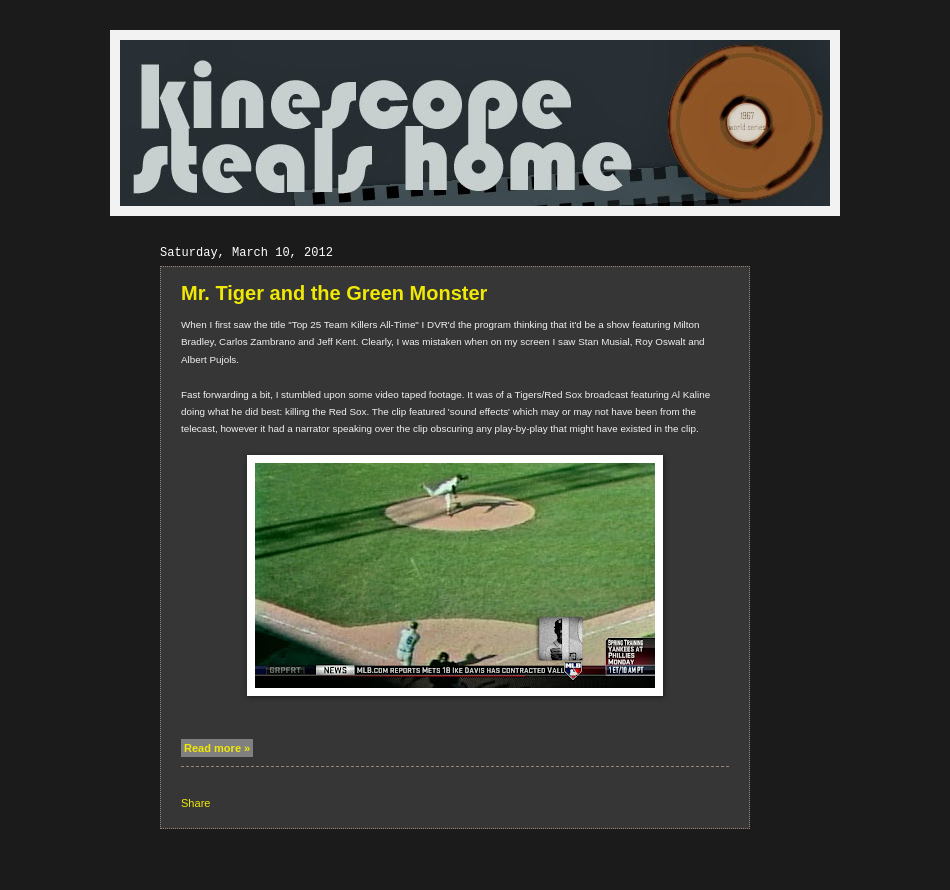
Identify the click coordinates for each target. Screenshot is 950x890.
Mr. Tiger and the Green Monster (334, 293)
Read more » (217, 748)
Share (195, 803)
